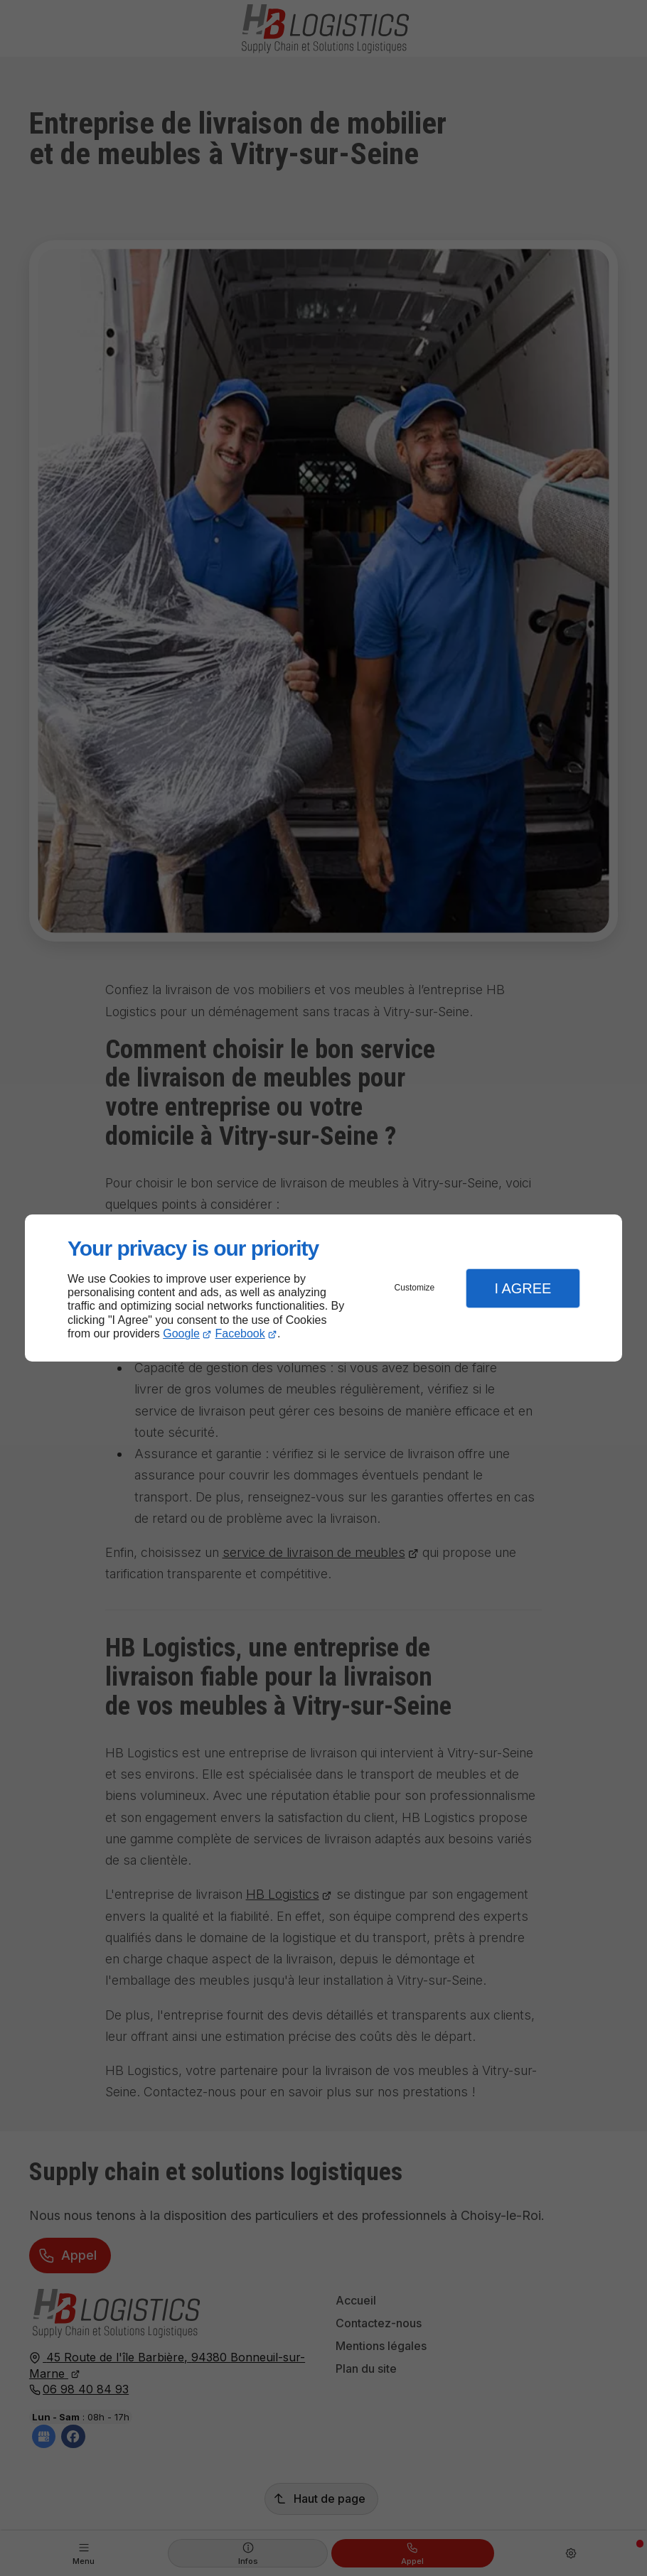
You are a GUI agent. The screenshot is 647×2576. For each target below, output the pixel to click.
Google (181, 1333)
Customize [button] (415, 1288)
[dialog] (323, 1288)
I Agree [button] (522, 1288)
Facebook (240, 1333)
